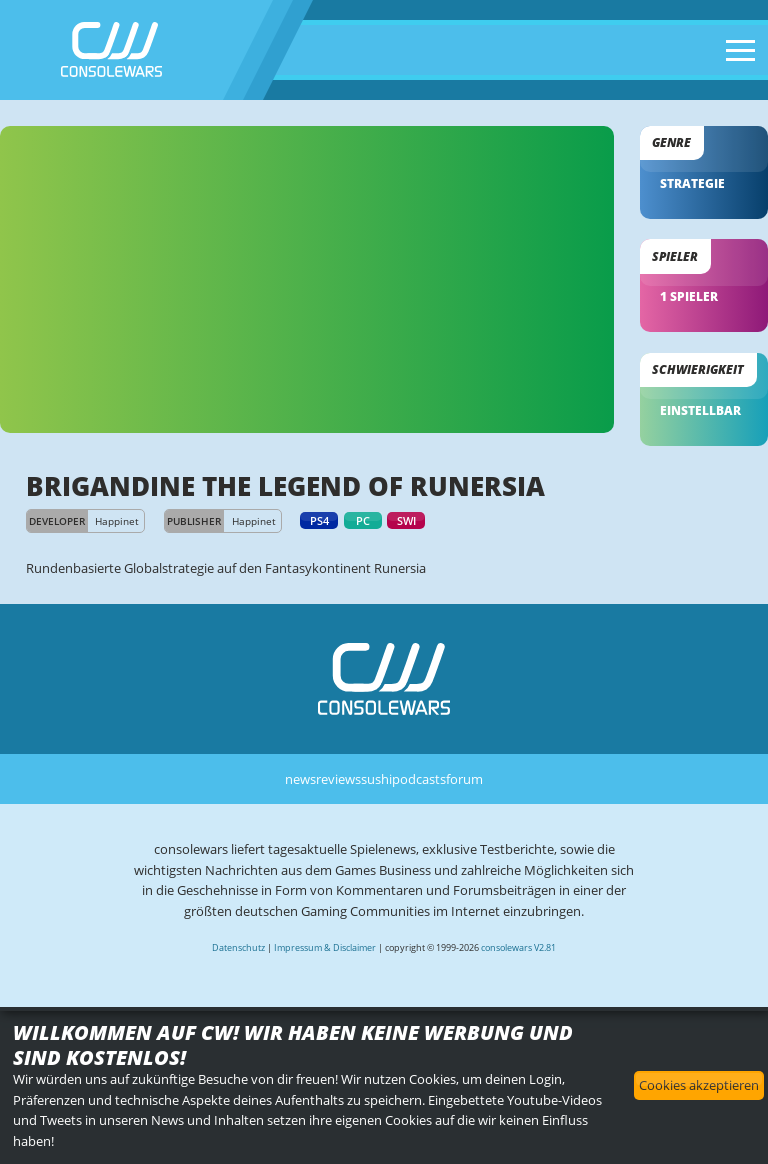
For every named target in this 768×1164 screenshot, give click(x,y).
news (300, 779)
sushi (376, 779)
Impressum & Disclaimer (325, 947)
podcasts (419, 779)
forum (464, 779)
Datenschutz (238, 947)
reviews (338, 779)
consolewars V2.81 (518, 947)
